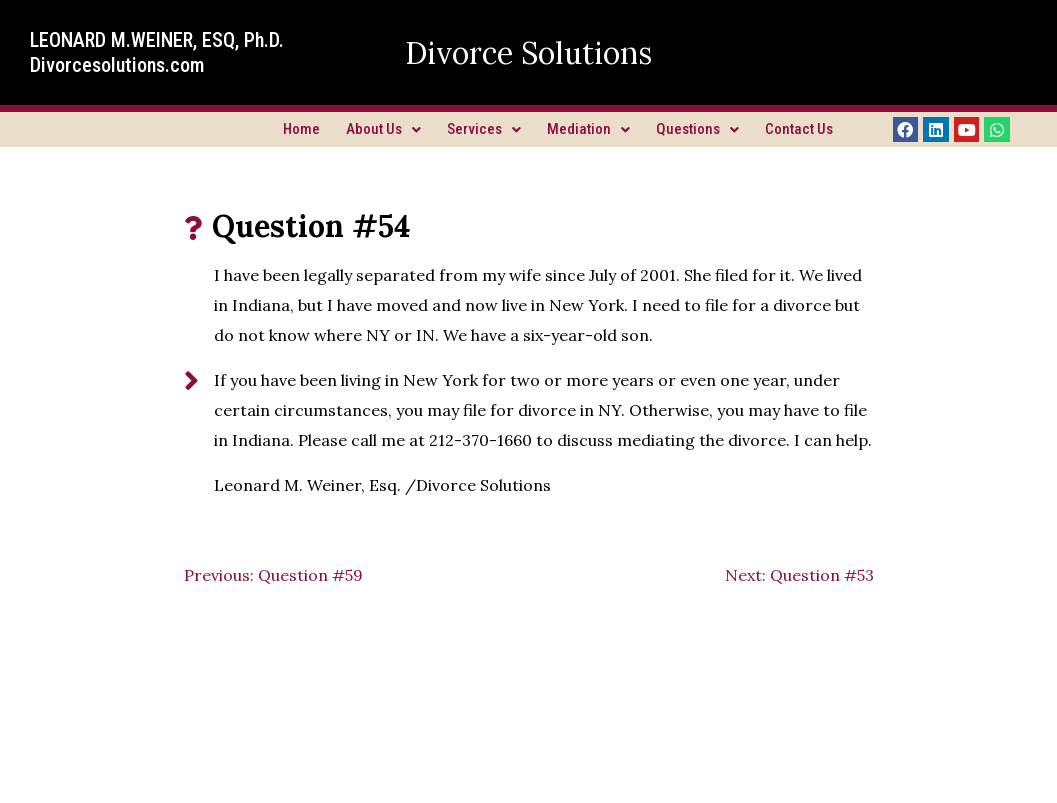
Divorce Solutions (528, 53)
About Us (383, 129)
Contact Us (799, 129)
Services (484, 129)
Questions (697, 129)
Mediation (588, 129)
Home (301, 129)
